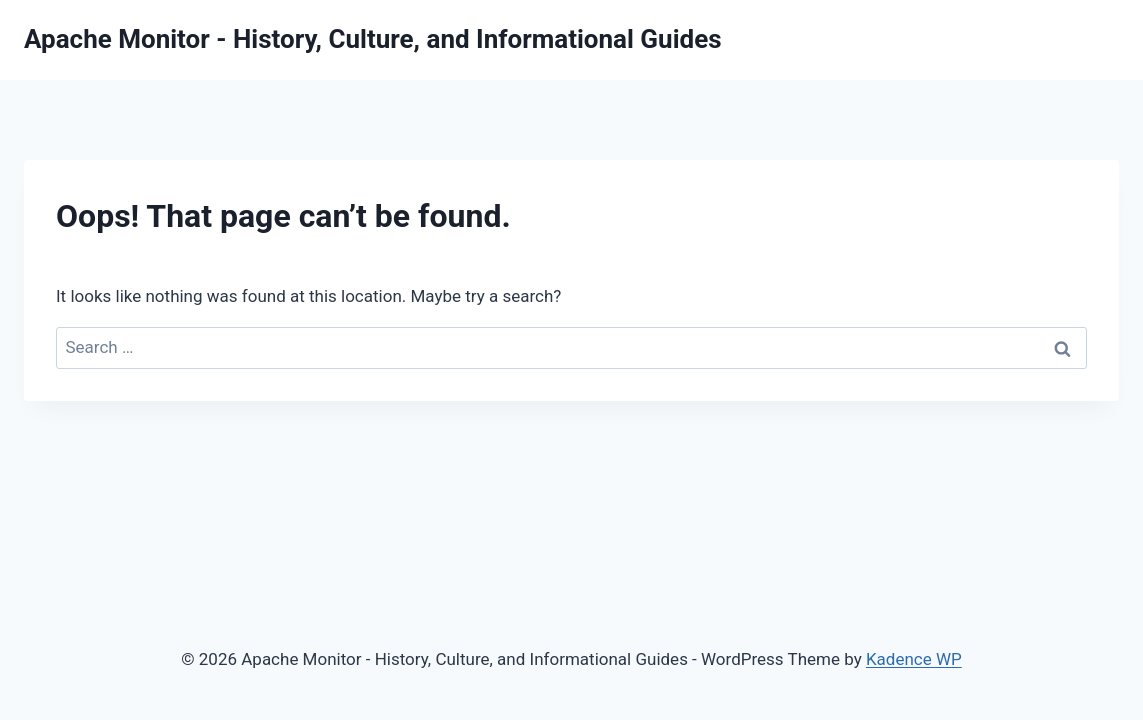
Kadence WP (914, 659)
